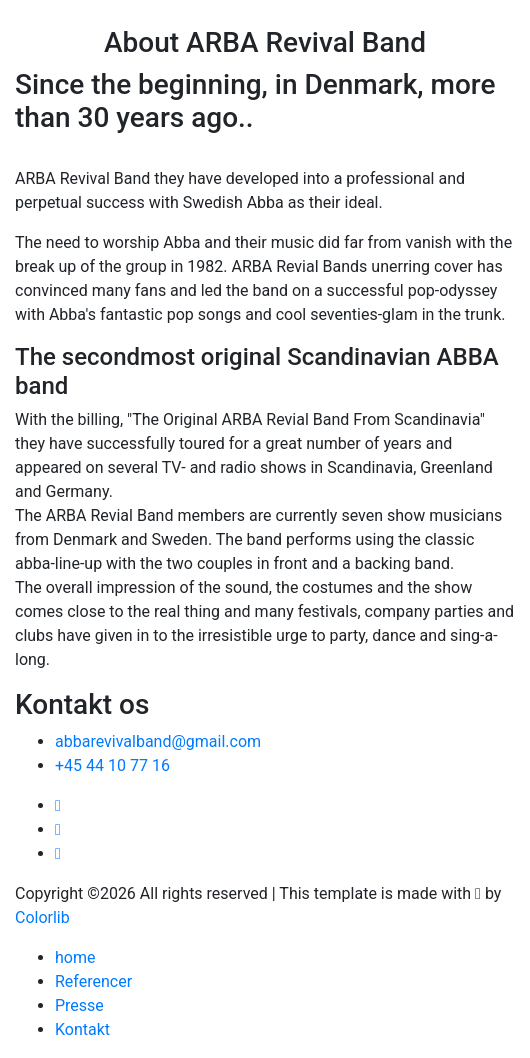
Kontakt (82, 1029)
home (75, 957)
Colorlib (42, 917)
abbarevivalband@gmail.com (158, 741)
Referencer (93, 981)
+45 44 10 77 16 (112, 765)
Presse (79, 1005)
